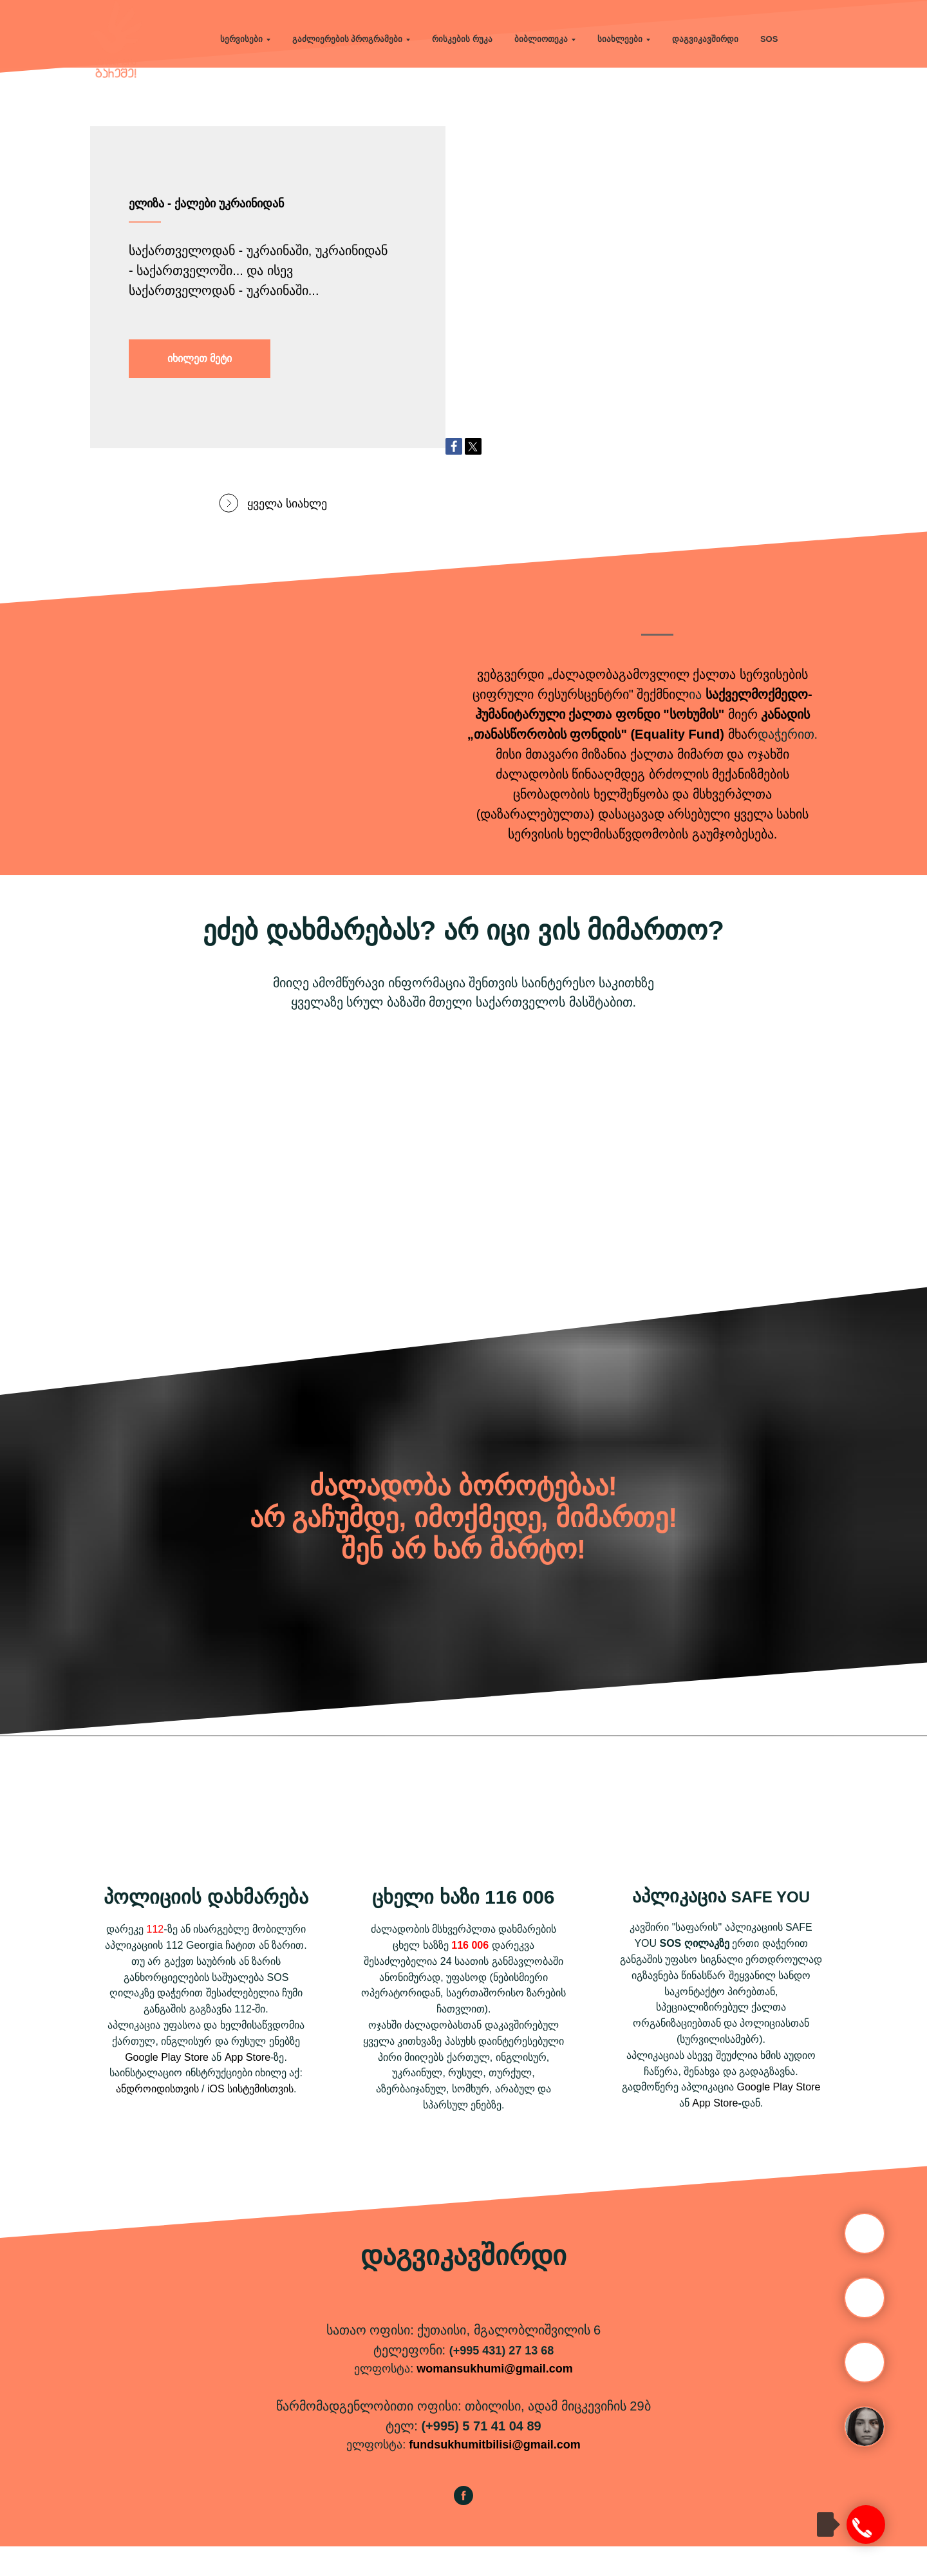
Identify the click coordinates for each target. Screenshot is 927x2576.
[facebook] (463, 2531)
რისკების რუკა (462, 39)
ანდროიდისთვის (157, 2118)
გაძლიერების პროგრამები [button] (347, 39)
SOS (769, 39)
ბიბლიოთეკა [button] (541, 39)
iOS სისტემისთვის (250, 2118)
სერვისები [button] (241, 39)
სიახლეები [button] (619, 39)
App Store (247, 2086)
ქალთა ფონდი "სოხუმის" (646, 744)
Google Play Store (167, 2086)
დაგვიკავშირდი (705, 39)
